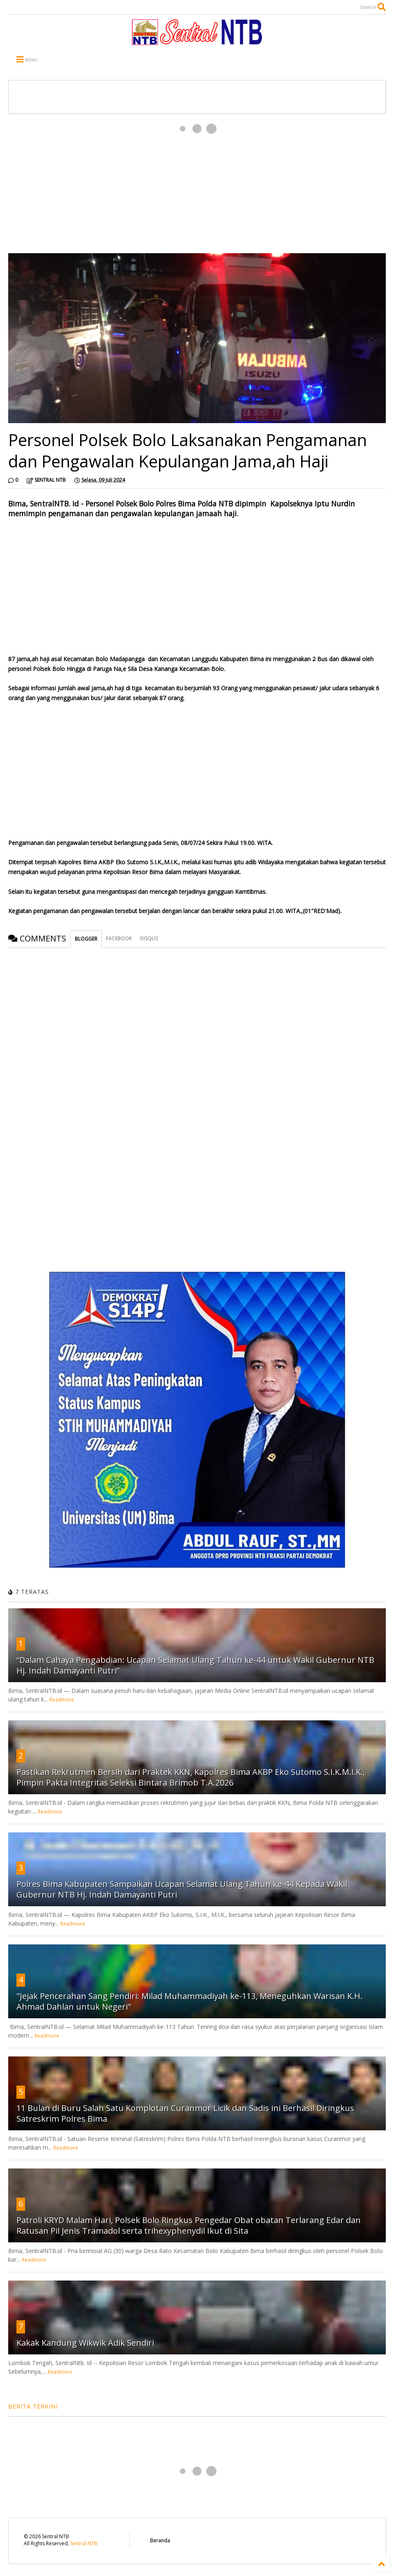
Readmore (61, 1699)
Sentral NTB (83, 2543)
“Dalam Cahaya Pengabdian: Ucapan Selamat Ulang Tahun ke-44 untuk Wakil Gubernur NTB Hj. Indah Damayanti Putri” (195, 1665)
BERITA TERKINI (33, 2406)
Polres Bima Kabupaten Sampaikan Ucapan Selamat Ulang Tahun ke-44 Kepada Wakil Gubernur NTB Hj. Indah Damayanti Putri (181, 1889)
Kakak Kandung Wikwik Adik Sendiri (85, 2342)
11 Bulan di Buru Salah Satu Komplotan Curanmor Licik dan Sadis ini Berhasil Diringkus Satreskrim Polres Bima (185, 2113)
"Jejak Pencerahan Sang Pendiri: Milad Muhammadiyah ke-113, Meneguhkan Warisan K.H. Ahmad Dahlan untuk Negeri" (189, 2001)
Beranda (160, 2540)
